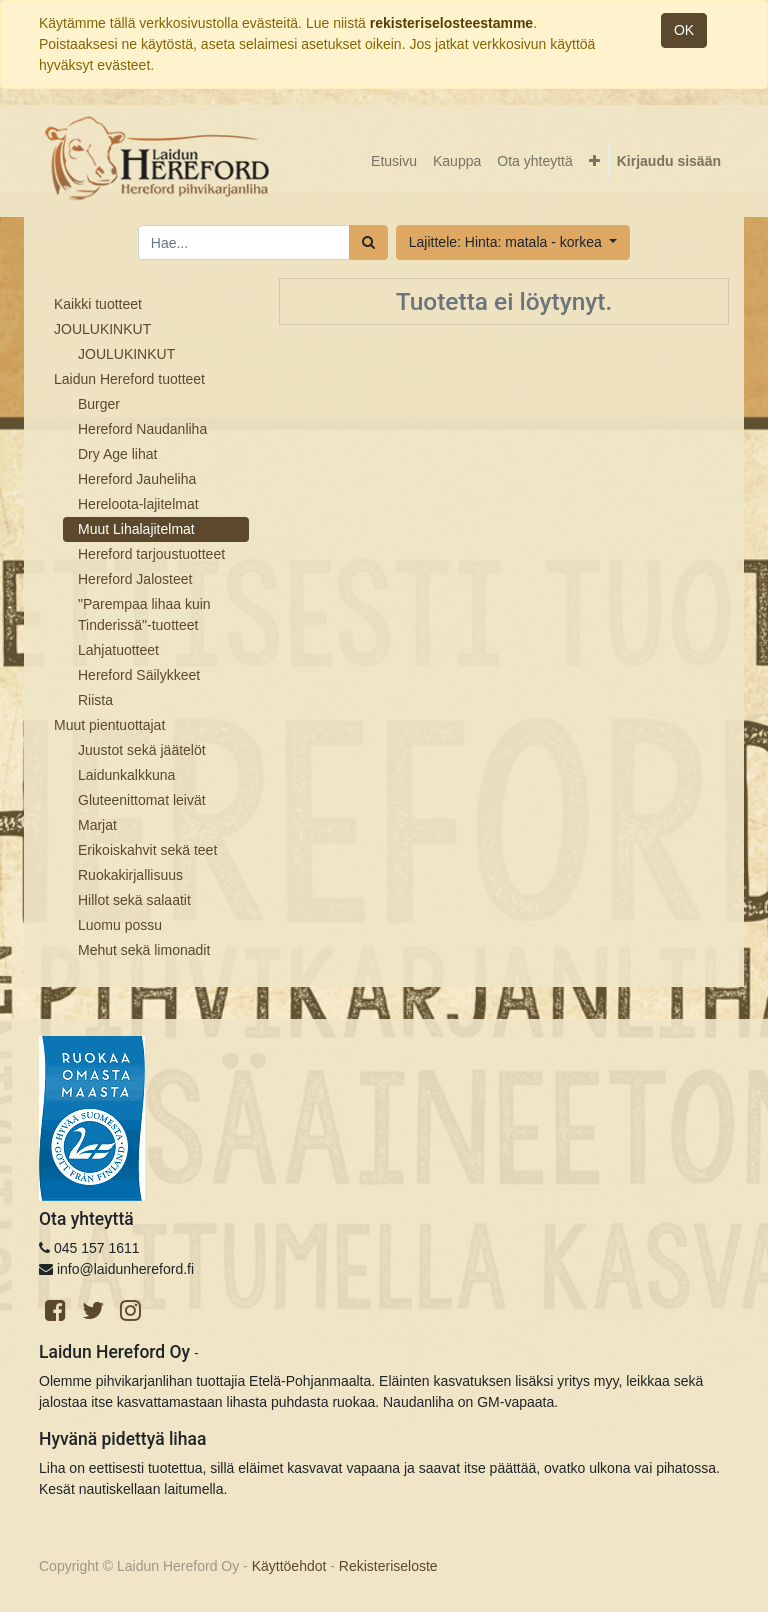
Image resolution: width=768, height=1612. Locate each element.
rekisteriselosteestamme (451, 23)
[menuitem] (394, 161)
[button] (594, 161)
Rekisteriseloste (388, 1566)
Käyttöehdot (289, 1566)
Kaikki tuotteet (98, 304)
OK (684, 30)
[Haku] (368, 242)
